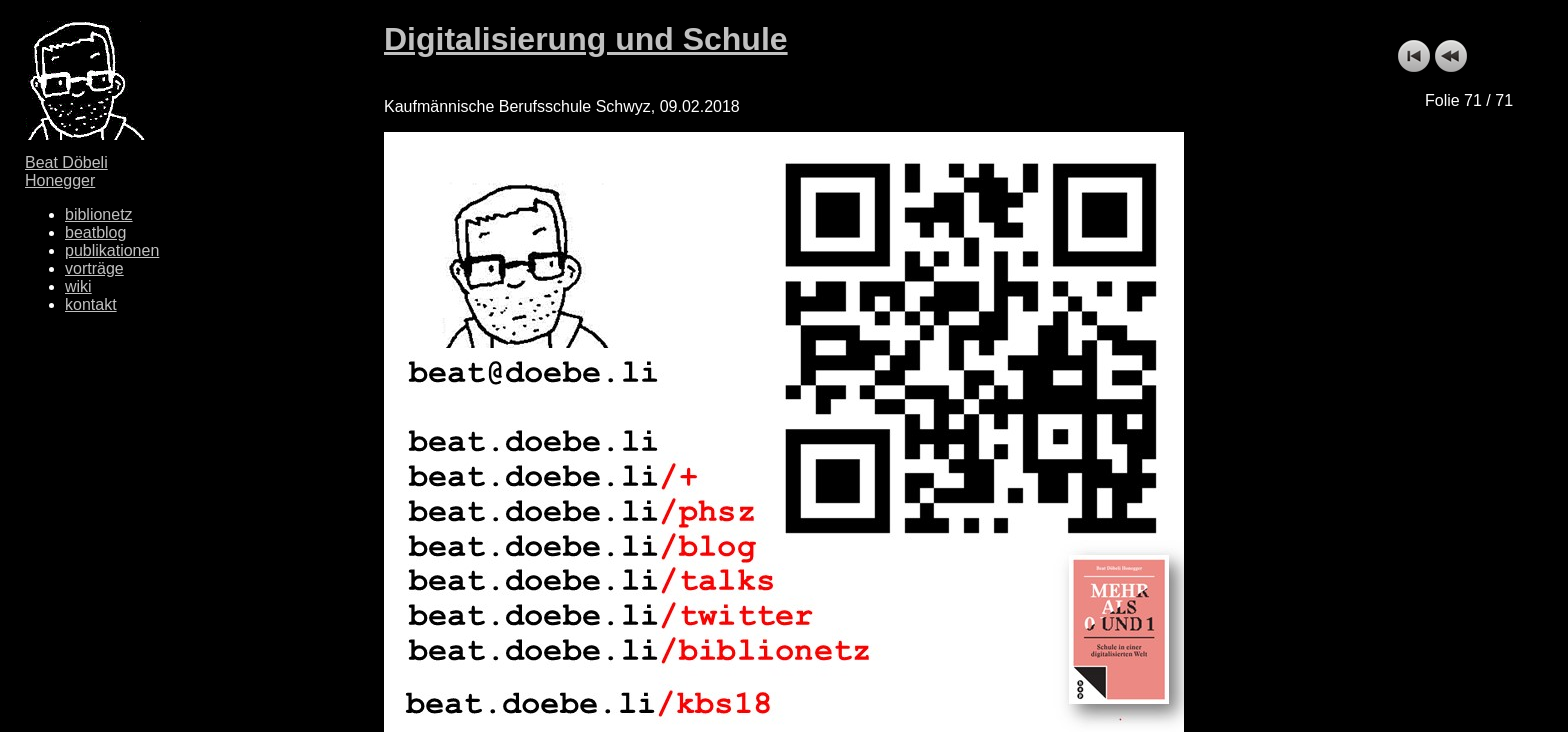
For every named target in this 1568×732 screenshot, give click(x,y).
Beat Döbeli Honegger (66, 171)
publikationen (112, 250)
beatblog (95, 232)
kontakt (91, 304)
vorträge (94, 268)
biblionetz (99, 214)
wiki (78, 286)
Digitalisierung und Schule (586, 39)
